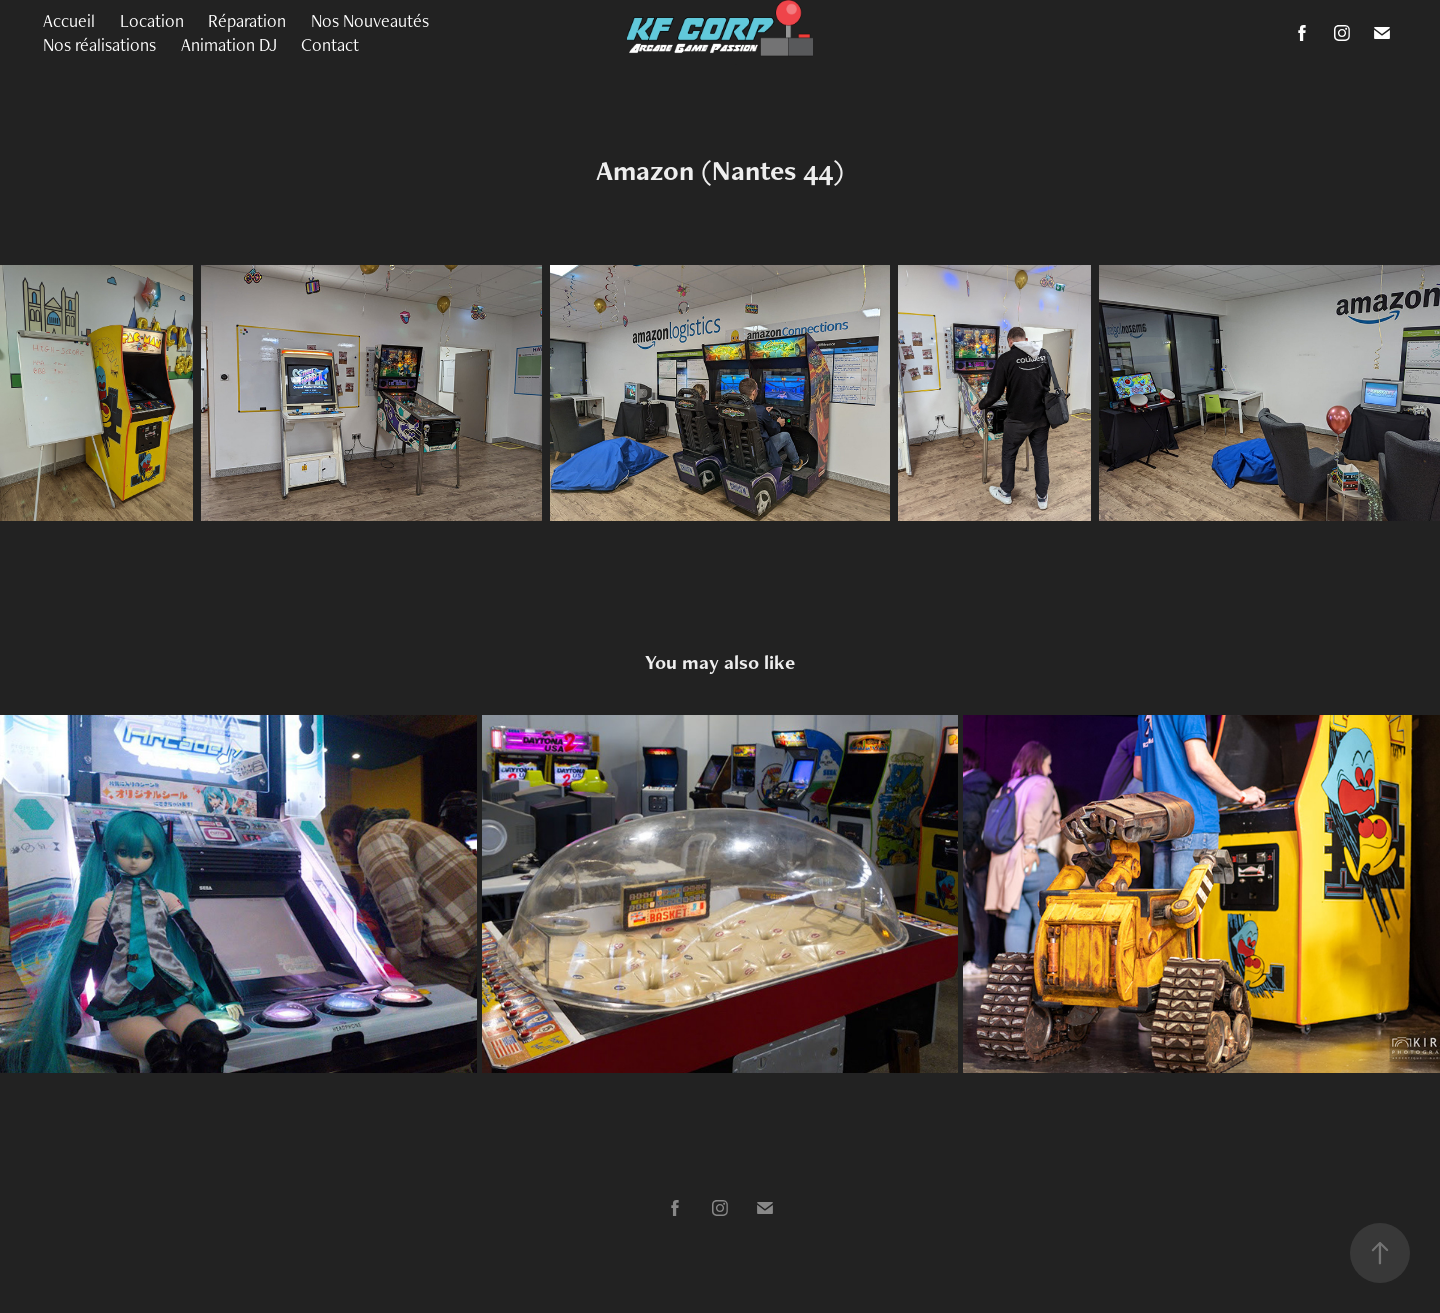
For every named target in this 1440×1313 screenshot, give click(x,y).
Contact (330, 44)
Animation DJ (229, 44)
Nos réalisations (99, 44)
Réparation (247, 20)
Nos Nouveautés (370, 20)
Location (152, 20)
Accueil (69, 20)
